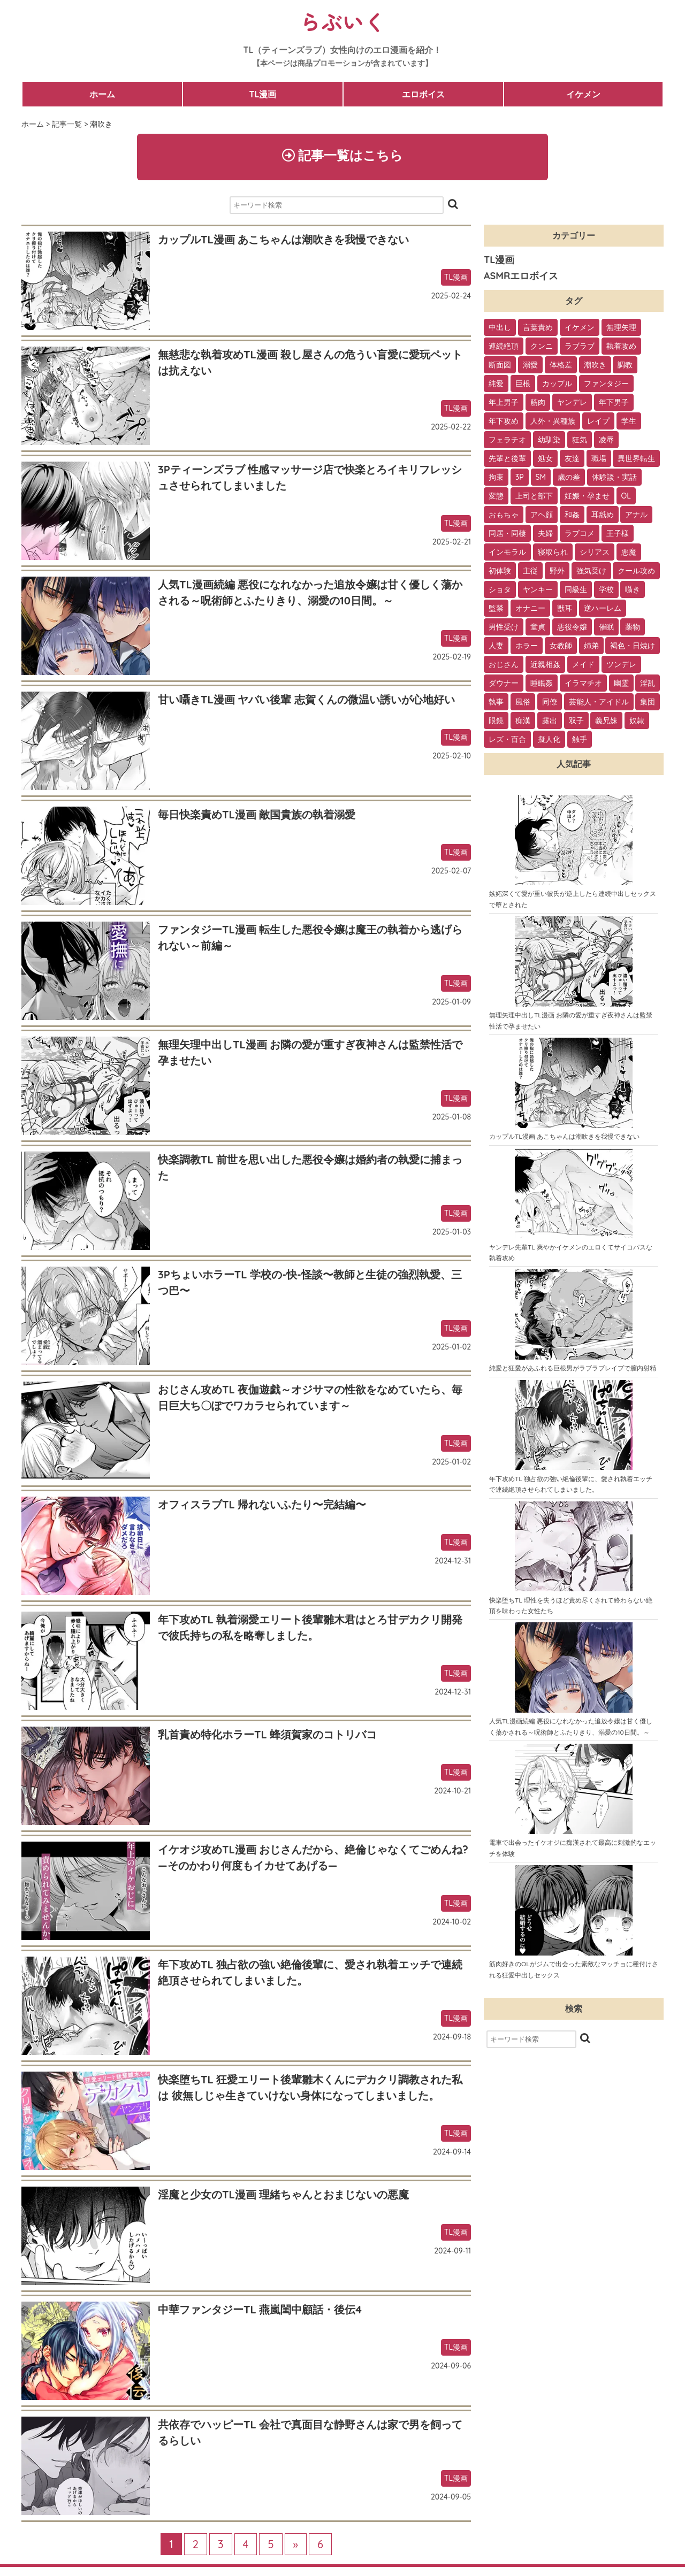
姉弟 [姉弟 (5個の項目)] (591, 646)
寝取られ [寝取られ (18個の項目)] (553, 552)
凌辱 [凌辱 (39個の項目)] (606, 440)
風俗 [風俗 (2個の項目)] (522, 702)
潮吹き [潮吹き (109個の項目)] (595, 365)
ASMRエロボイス (521, 276)
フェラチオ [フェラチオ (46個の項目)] (507, 440)
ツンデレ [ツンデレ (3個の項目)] (621, 665)
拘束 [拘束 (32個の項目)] (496, 477)
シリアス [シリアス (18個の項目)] (595, 552)
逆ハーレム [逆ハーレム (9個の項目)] (602, 609)
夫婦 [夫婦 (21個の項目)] (545, 534)
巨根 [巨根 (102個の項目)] (522, 384)
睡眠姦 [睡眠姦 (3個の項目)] (541, 683)
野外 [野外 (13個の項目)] (557, 571)
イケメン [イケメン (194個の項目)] (580, 328)
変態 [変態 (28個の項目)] (496, 496)
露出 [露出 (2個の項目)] (549, 721)
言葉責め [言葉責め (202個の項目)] (538, 328)
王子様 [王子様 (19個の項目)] (617, 534)
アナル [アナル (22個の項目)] (636, 515)
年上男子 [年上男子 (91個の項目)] (504, 403)
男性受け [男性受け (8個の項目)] (504, 627)
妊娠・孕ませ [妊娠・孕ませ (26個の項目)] (587, 496)
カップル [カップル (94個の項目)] (557, 384)
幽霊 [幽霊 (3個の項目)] (621, 683)
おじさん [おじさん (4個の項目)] (504, 665)
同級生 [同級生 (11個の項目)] (576, 590)
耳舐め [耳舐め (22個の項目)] (602, 515)
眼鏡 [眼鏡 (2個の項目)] (496, 721)
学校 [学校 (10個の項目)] (606, 590)
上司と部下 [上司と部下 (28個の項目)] (534, 496)
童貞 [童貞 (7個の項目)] (537, 627)
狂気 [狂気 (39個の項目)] (579, 440)
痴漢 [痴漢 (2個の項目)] (522, 721)
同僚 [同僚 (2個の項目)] (549, 702)
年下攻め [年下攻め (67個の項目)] (504, 421)
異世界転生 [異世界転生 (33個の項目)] (636, 459)
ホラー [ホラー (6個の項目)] (526, 646)
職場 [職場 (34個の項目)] (598, 459)
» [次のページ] (295, 2544)
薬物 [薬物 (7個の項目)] (632, 627)
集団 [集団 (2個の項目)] (647, 702)
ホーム (102, 94)
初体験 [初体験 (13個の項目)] (500, 571)
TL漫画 (262, 94)
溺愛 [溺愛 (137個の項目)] (530, 365)
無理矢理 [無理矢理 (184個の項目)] (621, 328)
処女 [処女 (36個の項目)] (545, 459)
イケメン (583, 94)
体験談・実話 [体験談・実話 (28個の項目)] (614, 477)
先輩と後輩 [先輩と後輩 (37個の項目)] (507, 459)
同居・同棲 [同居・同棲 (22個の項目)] (507, 534)
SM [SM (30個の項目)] (541, 477)
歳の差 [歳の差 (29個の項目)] (569, 477)
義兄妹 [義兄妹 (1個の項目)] (606, 721)
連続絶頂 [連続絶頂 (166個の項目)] (504, 346)
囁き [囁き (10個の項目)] (632, 590)
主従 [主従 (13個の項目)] (530, 571)
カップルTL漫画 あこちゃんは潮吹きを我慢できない (283, 239)
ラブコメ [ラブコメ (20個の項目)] (580, 534)
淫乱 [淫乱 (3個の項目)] (647, 683)
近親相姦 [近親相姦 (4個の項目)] (545, 665)
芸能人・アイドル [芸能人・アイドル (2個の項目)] (599, 702)
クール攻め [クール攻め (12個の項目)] (636, 571)
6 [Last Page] (320, 2544)
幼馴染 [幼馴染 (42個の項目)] (549, 440)
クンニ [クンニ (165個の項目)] (541, 346)
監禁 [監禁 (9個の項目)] (496, 609)
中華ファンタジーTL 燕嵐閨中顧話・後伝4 (260, 2309)
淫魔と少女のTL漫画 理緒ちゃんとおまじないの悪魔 (283, 2194)
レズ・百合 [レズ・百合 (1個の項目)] (507, 740)
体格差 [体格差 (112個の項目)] (561, 365)
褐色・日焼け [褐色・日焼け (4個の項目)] (632, 646)
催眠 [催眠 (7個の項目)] (606, 627)
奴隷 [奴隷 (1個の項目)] (636, 721)
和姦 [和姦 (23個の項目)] (572, 515)
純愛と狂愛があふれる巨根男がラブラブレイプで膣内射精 (572, 1368)
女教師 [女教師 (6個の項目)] (561, 646)
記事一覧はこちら (343, 155)
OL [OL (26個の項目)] (626, 496)
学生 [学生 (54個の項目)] (628, 421)
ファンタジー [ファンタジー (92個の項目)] (606, 384)
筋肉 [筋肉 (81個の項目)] (537, 403)
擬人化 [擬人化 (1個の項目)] (549, 740)
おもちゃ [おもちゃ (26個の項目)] (504, 515)
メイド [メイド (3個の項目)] (583, 665)
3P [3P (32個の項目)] (519, 477)
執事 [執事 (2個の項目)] (496, 702)
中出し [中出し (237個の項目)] (500, 328)
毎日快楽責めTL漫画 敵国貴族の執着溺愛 (256, 814)
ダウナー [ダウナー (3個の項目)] (504, 683)
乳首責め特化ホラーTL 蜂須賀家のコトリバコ (267, 1734)
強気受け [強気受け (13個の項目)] (591, 571)
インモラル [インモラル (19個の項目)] (507, 552)
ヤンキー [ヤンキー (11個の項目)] (538, 590)
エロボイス (423, 94)
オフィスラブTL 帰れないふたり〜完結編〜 (262, 1504)
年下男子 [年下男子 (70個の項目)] (614, 403)
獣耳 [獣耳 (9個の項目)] (564, 609)
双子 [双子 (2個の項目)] (576, 721)
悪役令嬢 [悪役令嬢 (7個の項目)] (572, 627)
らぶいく (342, 21)
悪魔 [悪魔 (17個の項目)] (628, 552)
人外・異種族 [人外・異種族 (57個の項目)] (552, 421)
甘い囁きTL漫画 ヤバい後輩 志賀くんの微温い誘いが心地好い (306, 699)
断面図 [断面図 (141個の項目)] (500, 365)
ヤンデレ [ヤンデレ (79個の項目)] (572, 403)
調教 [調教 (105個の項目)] (625, 365)
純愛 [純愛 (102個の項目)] (496, 384)
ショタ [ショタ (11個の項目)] (500, 590)
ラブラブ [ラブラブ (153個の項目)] (580, 346)
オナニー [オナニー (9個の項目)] (530, 609)
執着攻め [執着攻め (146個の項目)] (621, 346)
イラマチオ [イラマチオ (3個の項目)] (583, 683)
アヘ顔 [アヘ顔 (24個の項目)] (541, 515)
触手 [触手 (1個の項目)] (579, 740)
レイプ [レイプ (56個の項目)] (598, 421)
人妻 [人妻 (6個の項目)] (496, 646)
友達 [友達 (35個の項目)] (572, 459)
